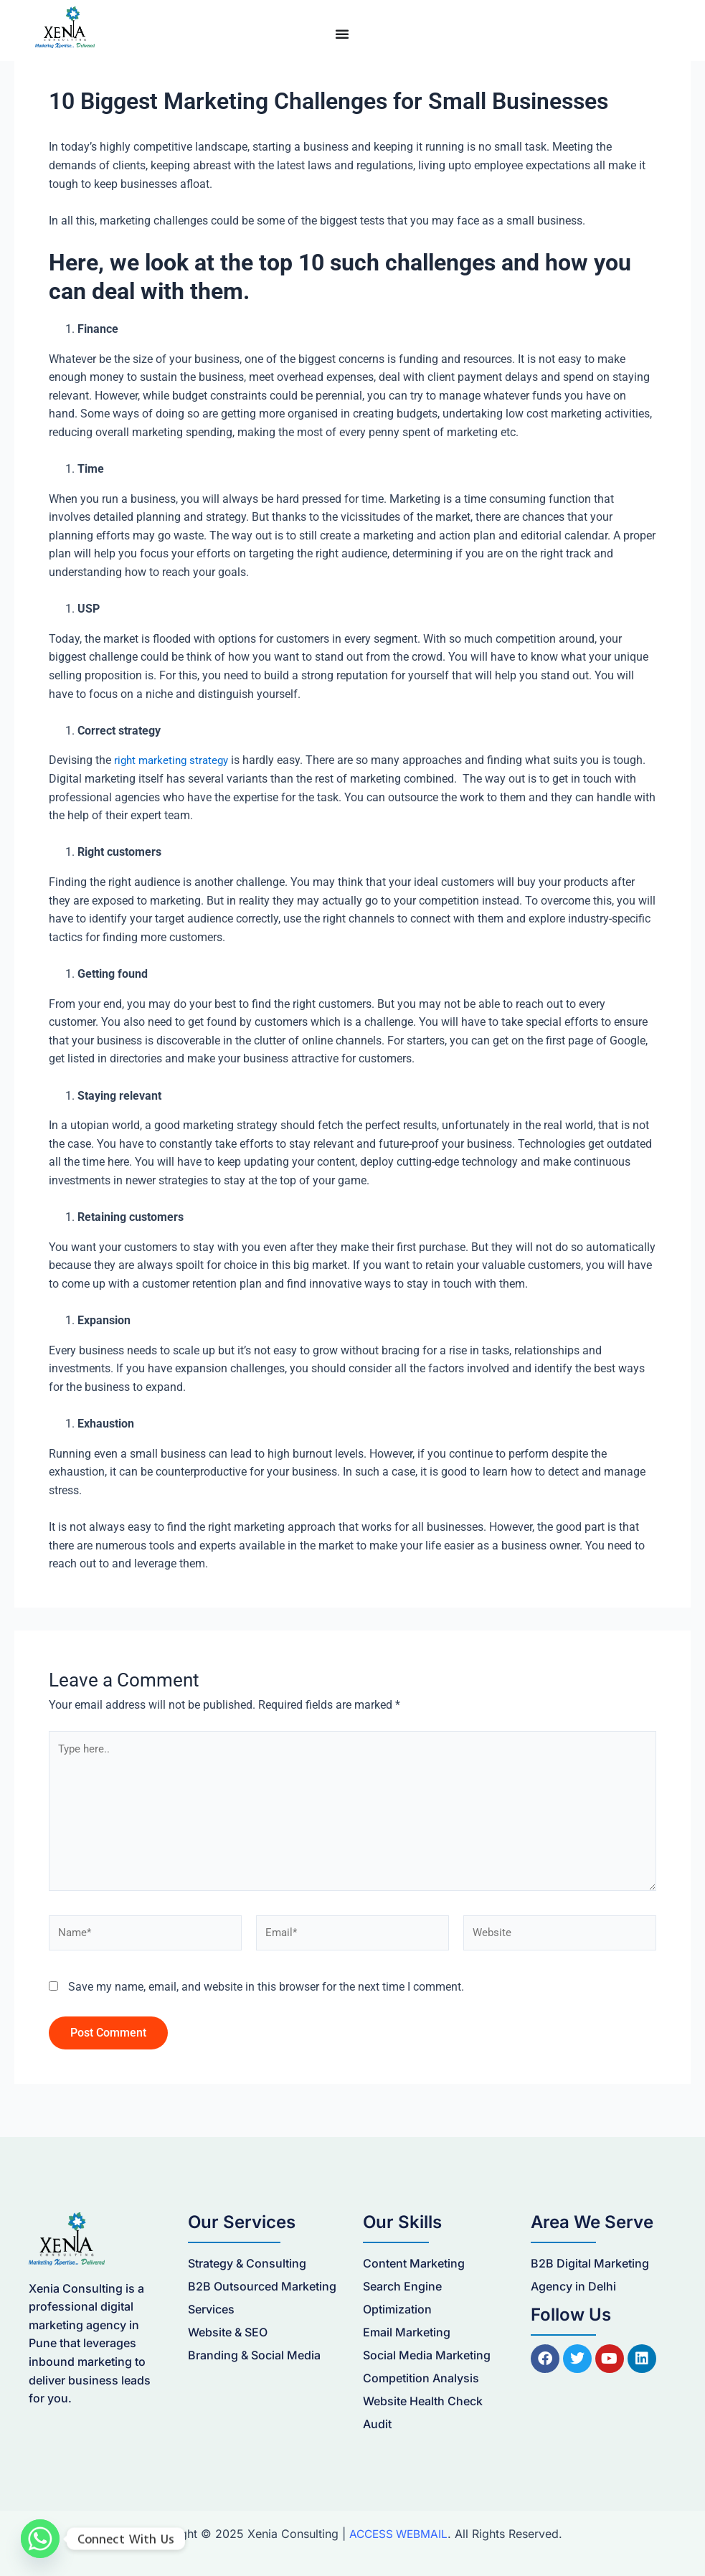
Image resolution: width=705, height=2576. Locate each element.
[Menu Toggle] (342, 34)
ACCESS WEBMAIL (398, 2534)
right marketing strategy (174, 760)
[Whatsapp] (40, 2538)
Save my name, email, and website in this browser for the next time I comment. (266, 1994)
